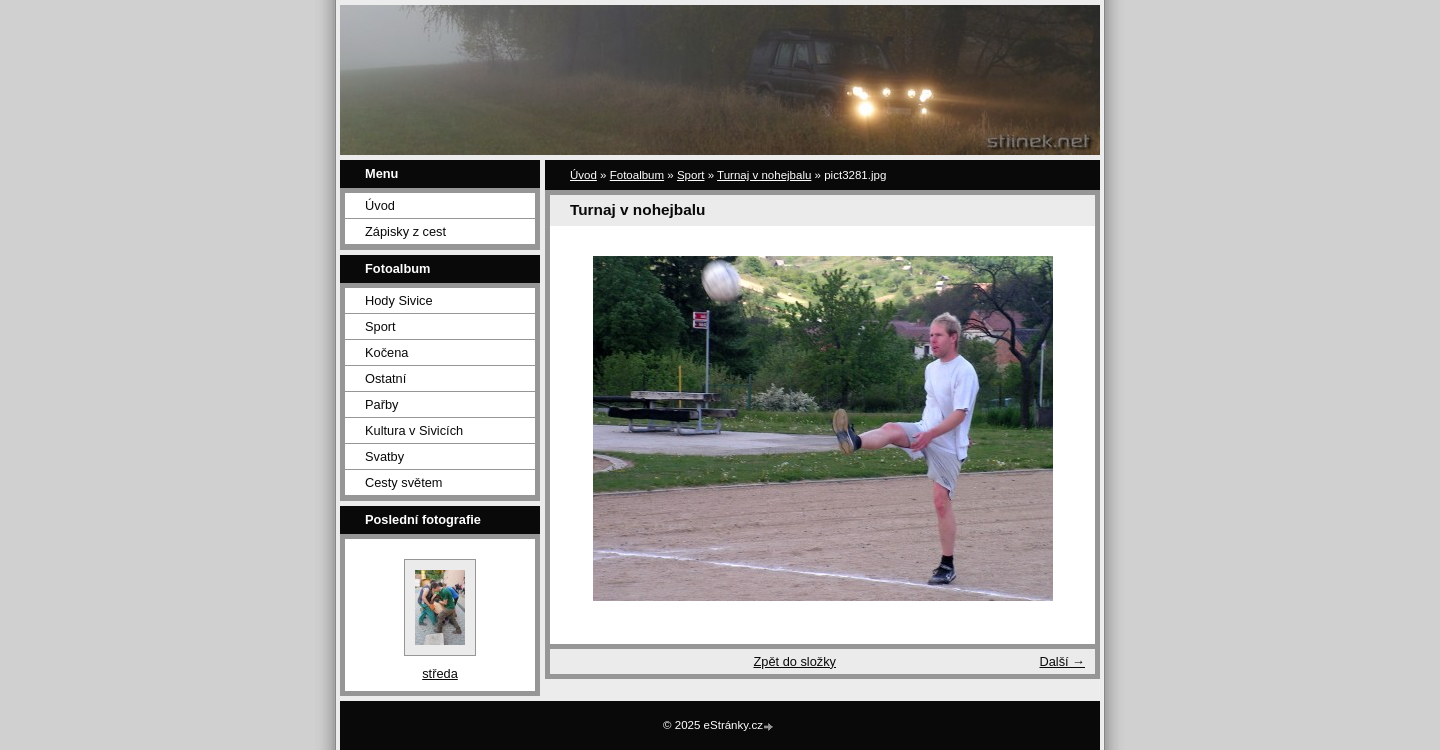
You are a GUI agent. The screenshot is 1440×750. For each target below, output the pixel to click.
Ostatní (385, 378)
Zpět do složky (794, 661)
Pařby (381, 404)
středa (440, 673)
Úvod (380, 205)
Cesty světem (404, 482)
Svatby (384, 456)
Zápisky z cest (405, 231)
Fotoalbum (637, 175)
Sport (380, 326)
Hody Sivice (399, 300)
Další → (1062, 661)
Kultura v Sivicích (414, 430)
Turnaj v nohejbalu (764, 175)
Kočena (386, 352)
